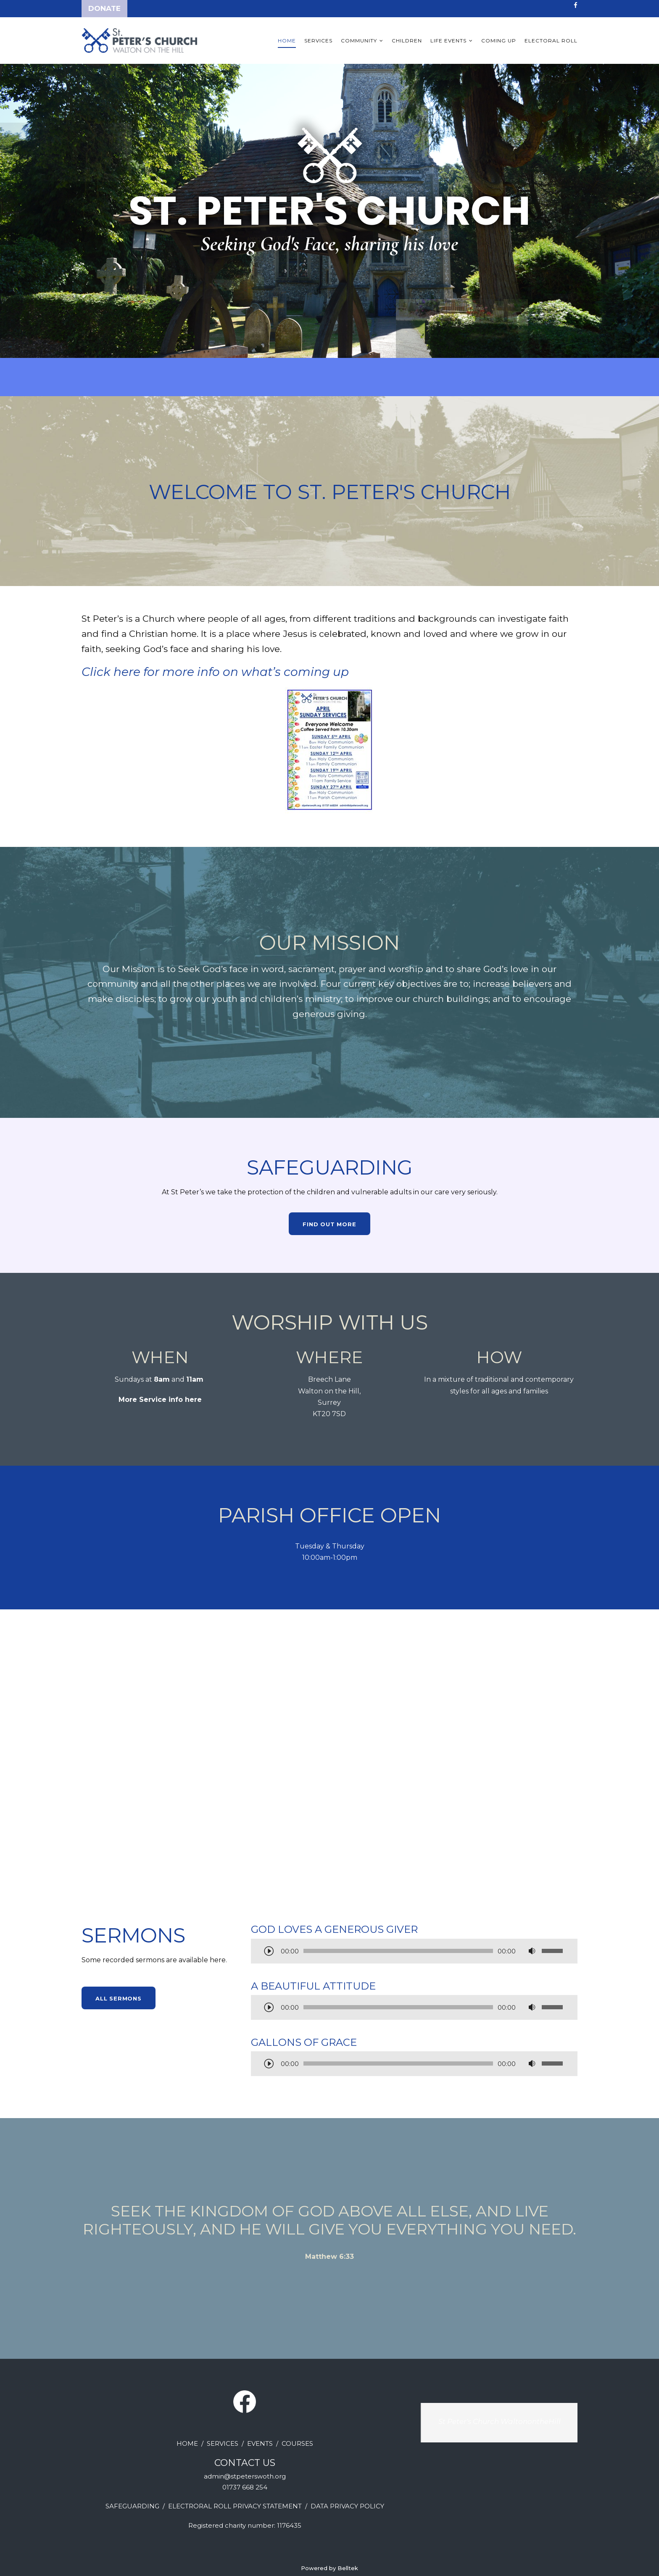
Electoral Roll (551, 40)
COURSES (297, 2443)
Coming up (498, 40)
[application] (414, 1951)
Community (359, 40)
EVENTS (260, 2443)
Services (318, 40)
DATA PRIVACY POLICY (347, 2506)
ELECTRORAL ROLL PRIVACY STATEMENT (235, 2506)
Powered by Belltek (329, 2568)
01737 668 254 (244, 2487)
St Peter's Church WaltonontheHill (499, 2421)
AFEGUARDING (134, 2506)
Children (407, 40)
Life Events (448, 40)
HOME (187, 2443)
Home (287, 40)
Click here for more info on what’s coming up (215, 672)
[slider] (398, 1951)
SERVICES (222, 2443)
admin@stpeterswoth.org (245, 2476)
